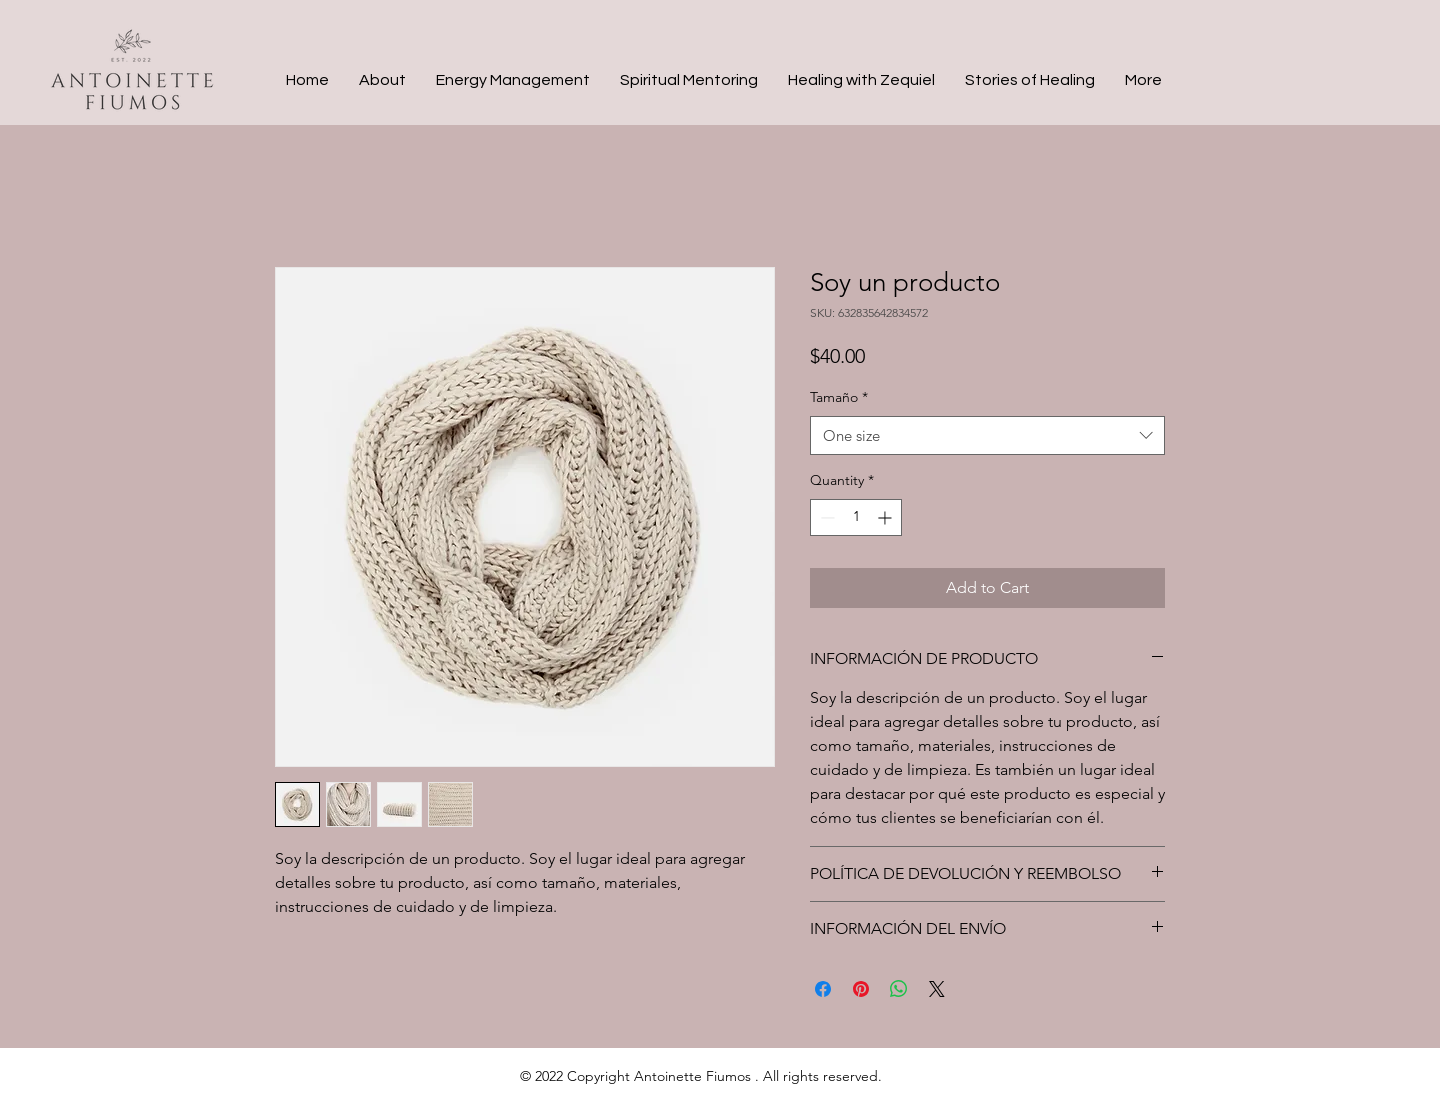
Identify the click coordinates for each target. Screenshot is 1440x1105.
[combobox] (987, 435)
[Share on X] (937, 989)
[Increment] (886, 517)
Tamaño (839, 397)
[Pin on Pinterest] (861, 989)
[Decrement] (825, 517)
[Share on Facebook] (823, 989)
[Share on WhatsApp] (899, 989)
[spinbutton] (856, 517)
